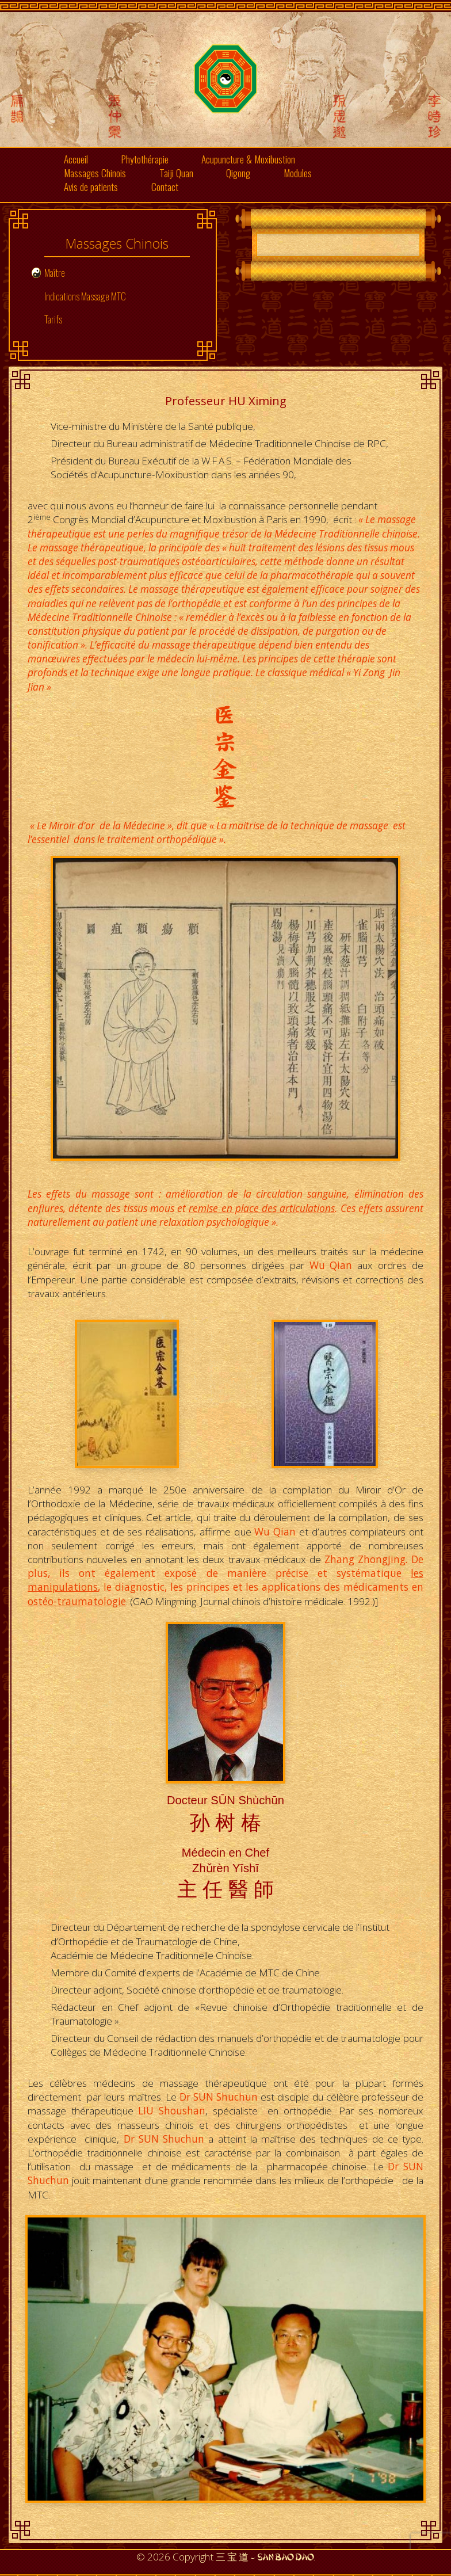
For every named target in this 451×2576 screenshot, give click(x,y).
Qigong (238, 173)
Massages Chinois (95, 173)
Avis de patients (91, 186)
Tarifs (53, 318)
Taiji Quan (176, 173)
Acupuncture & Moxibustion (248, 159)
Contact (164, 186)
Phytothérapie (145, 159)
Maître (54, 272)
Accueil (76, 159)
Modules (298, 173)
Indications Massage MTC (85, 295)
